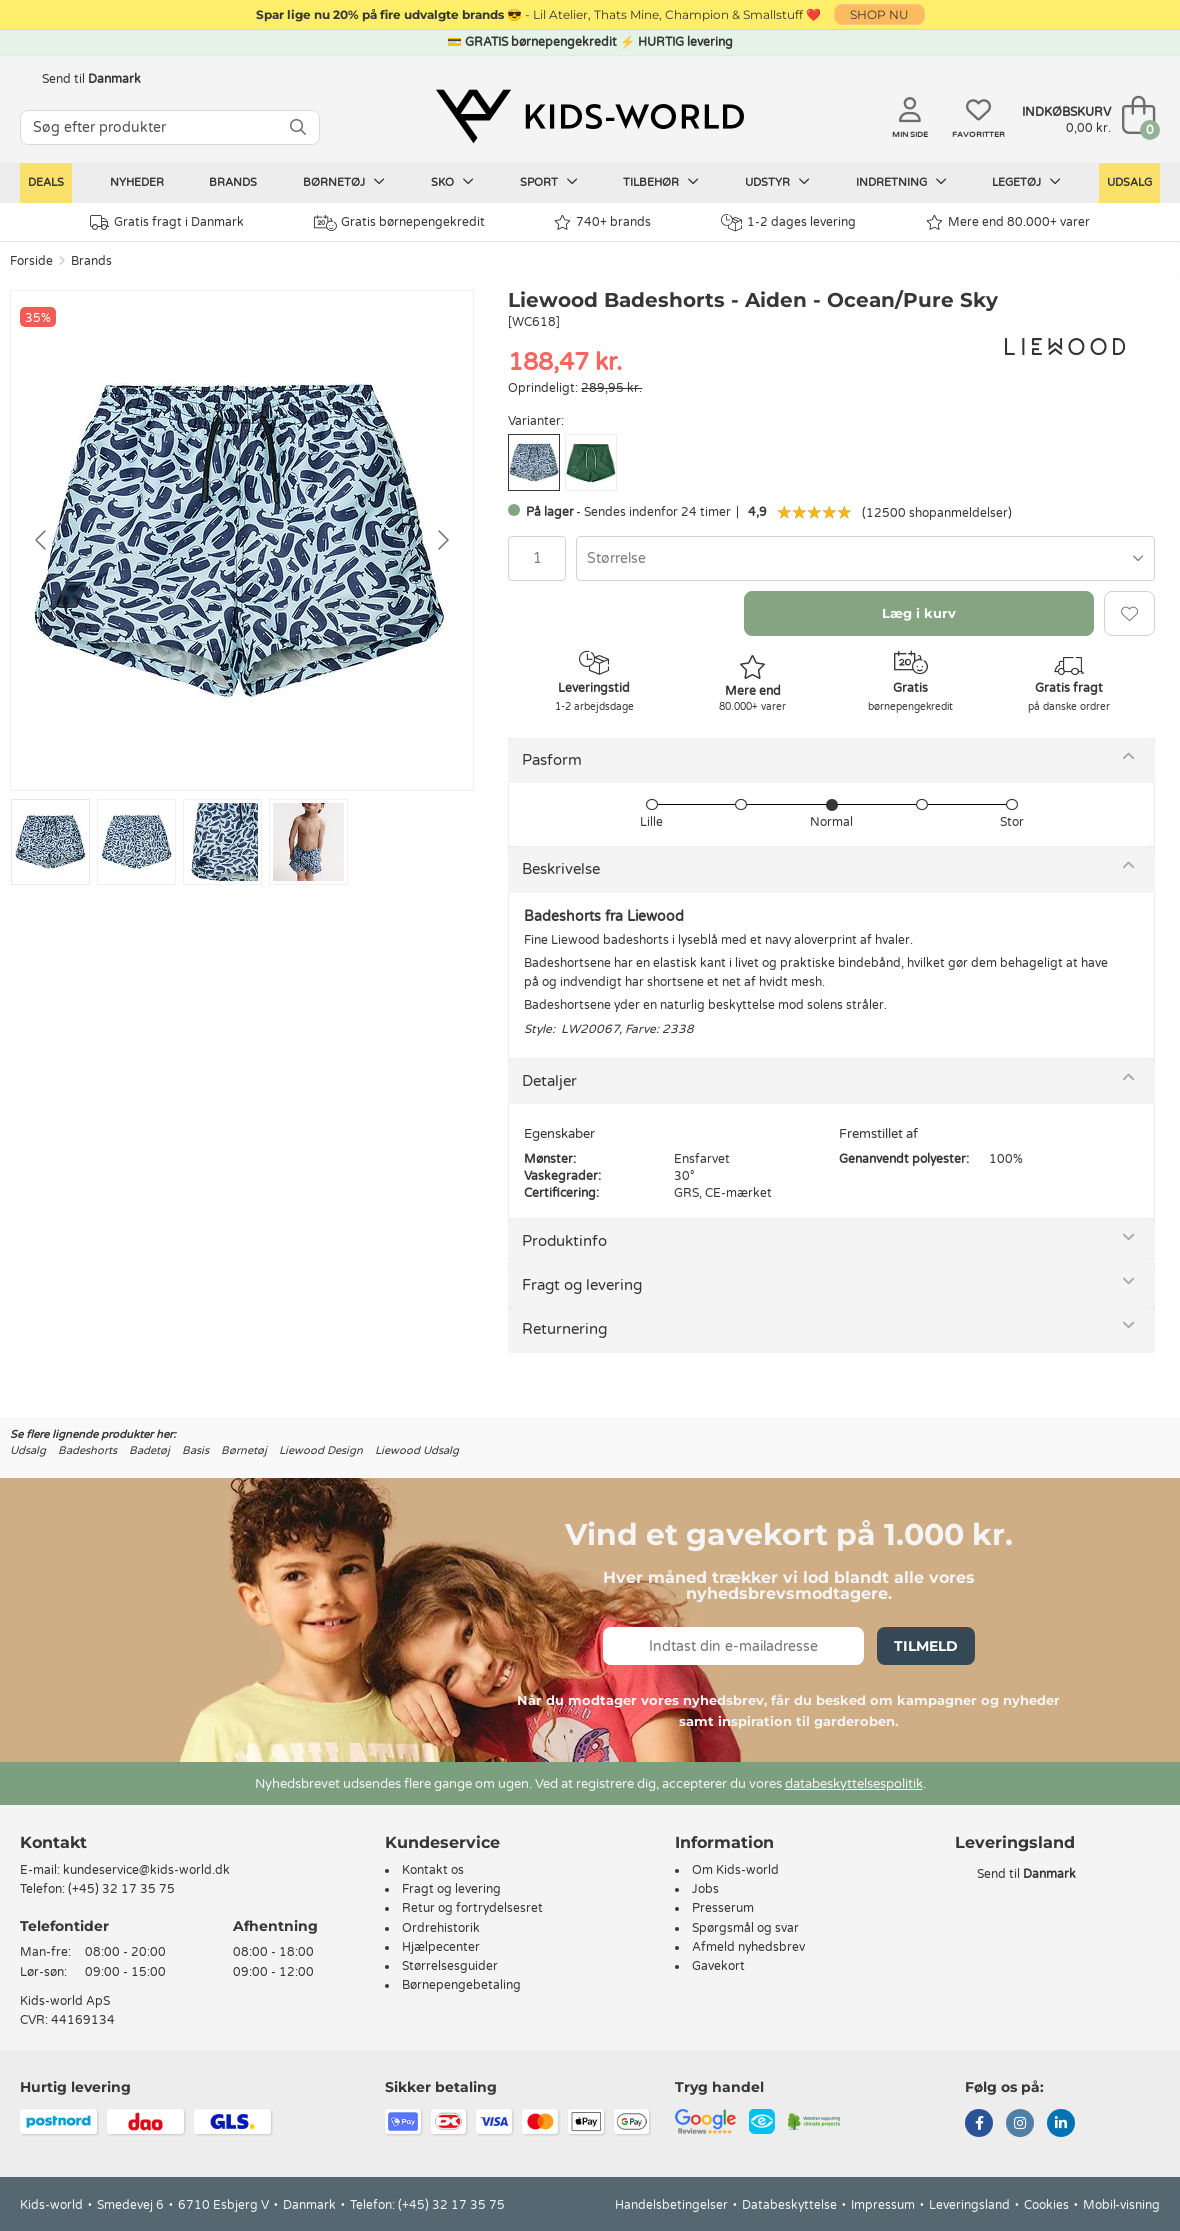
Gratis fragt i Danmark (167, 222)
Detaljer (549, 1081)
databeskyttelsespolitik (854, 1784)
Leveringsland (969, 2205)
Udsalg (1129, 182)
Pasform (552, 760)
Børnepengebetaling (461, 1985)
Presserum (723, 1908)
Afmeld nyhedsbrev (748, 1947)
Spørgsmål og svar (745, 1928)
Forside (31, 261)
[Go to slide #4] (308, 842)
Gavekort (718, 1966)
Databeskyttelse (789, 2205)
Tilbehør (661, 182)
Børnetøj (344, 182)
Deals (46, 182)
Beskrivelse (561, 869)
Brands (233, 182)
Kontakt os (433, 1870)
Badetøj (149, 1450)
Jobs (705, 1889)
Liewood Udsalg (417, 1450)
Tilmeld (926, 1646)
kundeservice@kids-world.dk (146, 1870)
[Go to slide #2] (136, 842)
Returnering (564, 1329)
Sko (452, 182)
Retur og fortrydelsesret (472, 1908)
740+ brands (602, 222)
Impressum (883, 2205)
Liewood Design (321, 1450)
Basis (195, 1450)
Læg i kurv (919, 613)
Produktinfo (564, 1241)
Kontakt (53, 1842)
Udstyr (777, 182)
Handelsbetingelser (671, 2205)
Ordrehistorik (441, 1928)
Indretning (901, 182)
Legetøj (1026, 182)
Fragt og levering (582, 1285)
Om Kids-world (735, 1870)
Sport (549, 182)
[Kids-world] (590, 117)
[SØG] (298, 127)
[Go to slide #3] (222, 842)
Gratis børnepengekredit (399, 223)
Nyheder (137, 182)
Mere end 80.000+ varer (1008, 222)
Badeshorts (87, 1450)
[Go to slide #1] (50, 842)
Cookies (1046, 2205)
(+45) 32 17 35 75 (121, 1889)
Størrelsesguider (450, 1966)
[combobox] (865, 558)
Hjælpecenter (441, 1947)
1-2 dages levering (788, 222)
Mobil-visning (1121, 2205)
